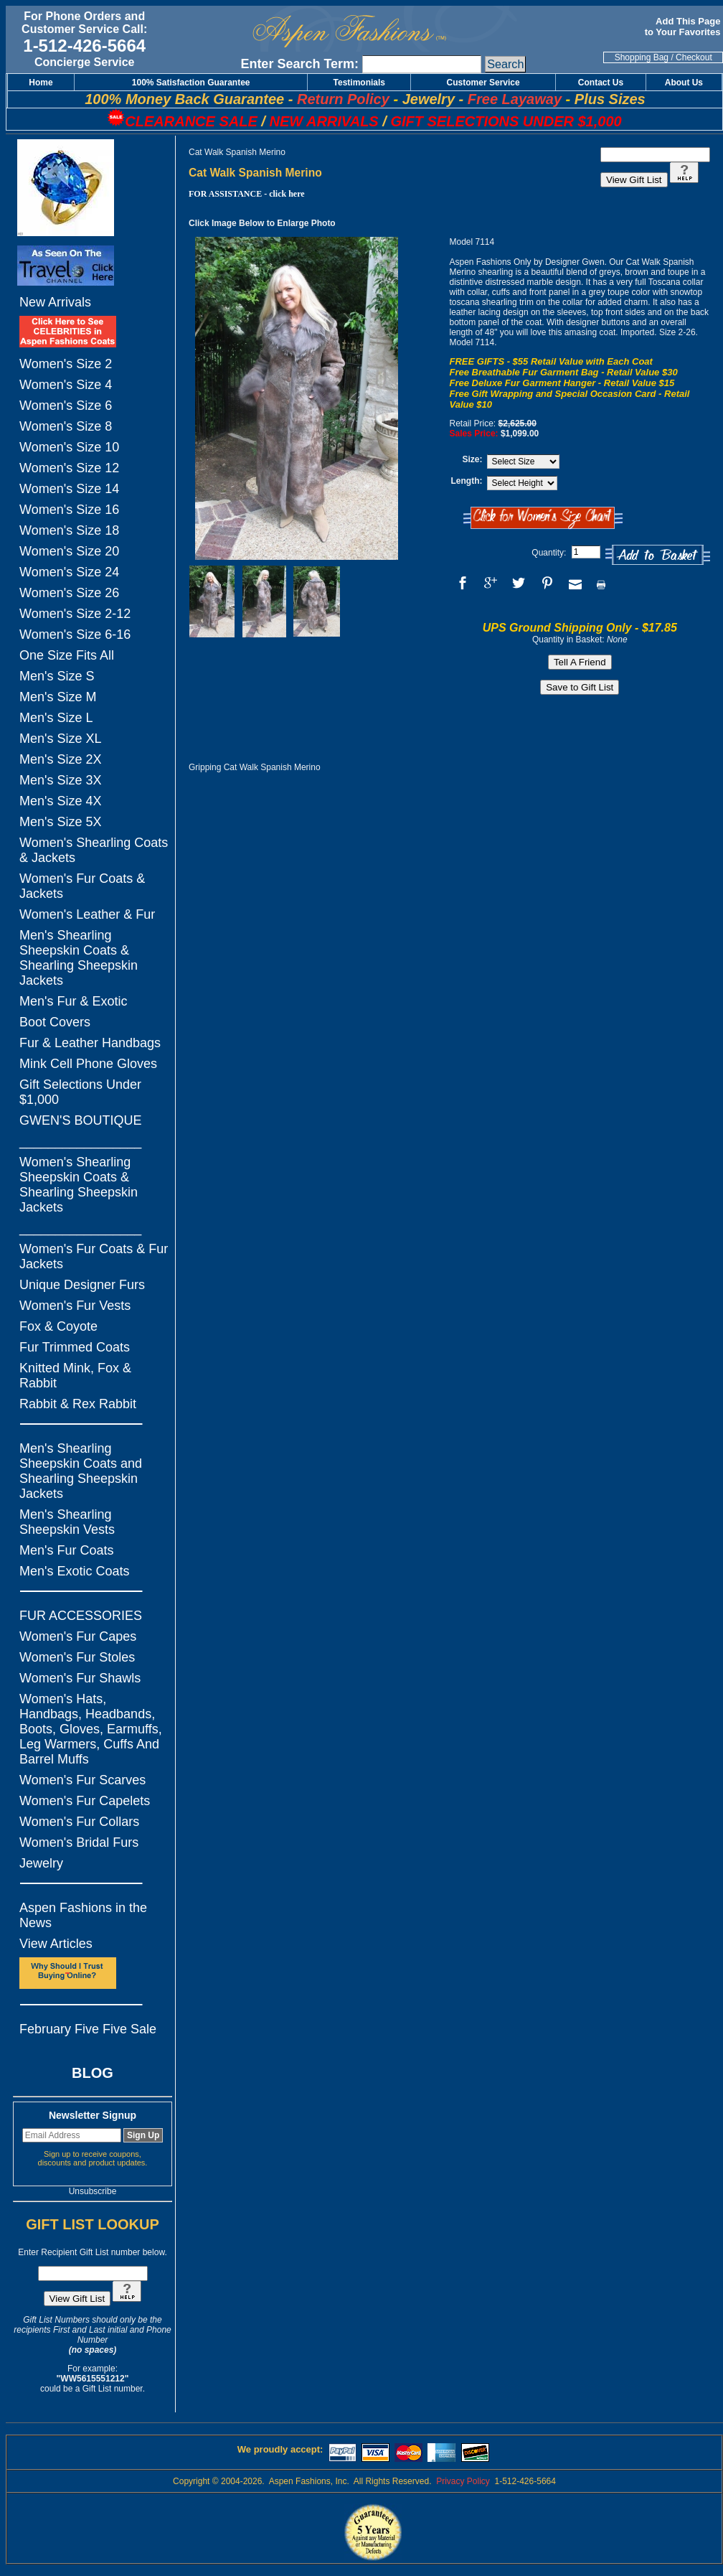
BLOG (92, 2073)
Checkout (694, 57)
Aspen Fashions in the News (83, 1915)
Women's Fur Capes (77, 1636)
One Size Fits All (66, 655)
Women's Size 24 (69, 572)
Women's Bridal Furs (78, 1842)
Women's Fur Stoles (77, 1657)
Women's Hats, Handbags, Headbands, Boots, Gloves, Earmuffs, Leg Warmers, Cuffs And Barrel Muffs (90, 1729)
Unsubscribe (93, 2191)
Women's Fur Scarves (82, 1780)
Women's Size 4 (65, 385)
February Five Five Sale (87, 2029)
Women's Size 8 (65, 426)
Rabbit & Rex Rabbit (77, 1404)
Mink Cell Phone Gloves (88, 1064)
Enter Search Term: (299, 64)
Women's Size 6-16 (75, 634)
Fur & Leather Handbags (90, 1043)
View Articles (56, 1943)
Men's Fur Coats (66, 1550)
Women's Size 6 (65, 405)
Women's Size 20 (69, 551)
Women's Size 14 (69, 489)
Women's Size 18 (69, 530)
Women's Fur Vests (75, 1305)
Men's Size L (56, 718)
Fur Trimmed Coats (74, 1347)
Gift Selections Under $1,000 (80, 1092)
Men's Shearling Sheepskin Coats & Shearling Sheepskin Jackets (78, 958)
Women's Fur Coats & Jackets (82, 886)
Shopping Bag (641, 57)
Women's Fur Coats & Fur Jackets (93, 1256)
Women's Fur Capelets (84, 1801)
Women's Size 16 (69, 509)
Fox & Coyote (58, 1326)
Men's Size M (57, 697)
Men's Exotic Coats (74, 1571)
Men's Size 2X (60, 759)
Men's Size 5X (60, 822)
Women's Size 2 (65, 364)
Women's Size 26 (69, 593)
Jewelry (41, 1863)
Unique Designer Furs (82, 1285)
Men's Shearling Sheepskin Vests (67, 1522)
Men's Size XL (60, 738)
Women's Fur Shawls (80, 1678)
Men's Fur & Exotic (73, 1001)
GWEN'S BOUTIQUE (80, 1120)
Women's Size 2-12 (75, 613)
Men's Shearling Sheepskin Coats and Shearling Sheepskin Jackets (80, 1471)
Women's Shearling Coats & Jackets (93, 850)
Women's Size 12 (69, 468)
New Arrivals (55, 302)
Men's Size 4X (60, 801)
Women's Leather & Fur (87, 914)
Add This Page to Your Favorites (684, 26)
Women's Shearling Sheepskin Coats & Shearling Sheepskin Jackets (78, 1184)
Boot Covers (54, 1022)
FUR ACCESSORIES (80, 1615)
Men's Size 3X (60, 780)
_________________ (80, 1141)
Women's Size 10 (69, 447)
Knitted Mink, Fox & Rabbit (75, 1375)
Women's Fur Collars (79, 1821)
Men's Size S (56, 676)
